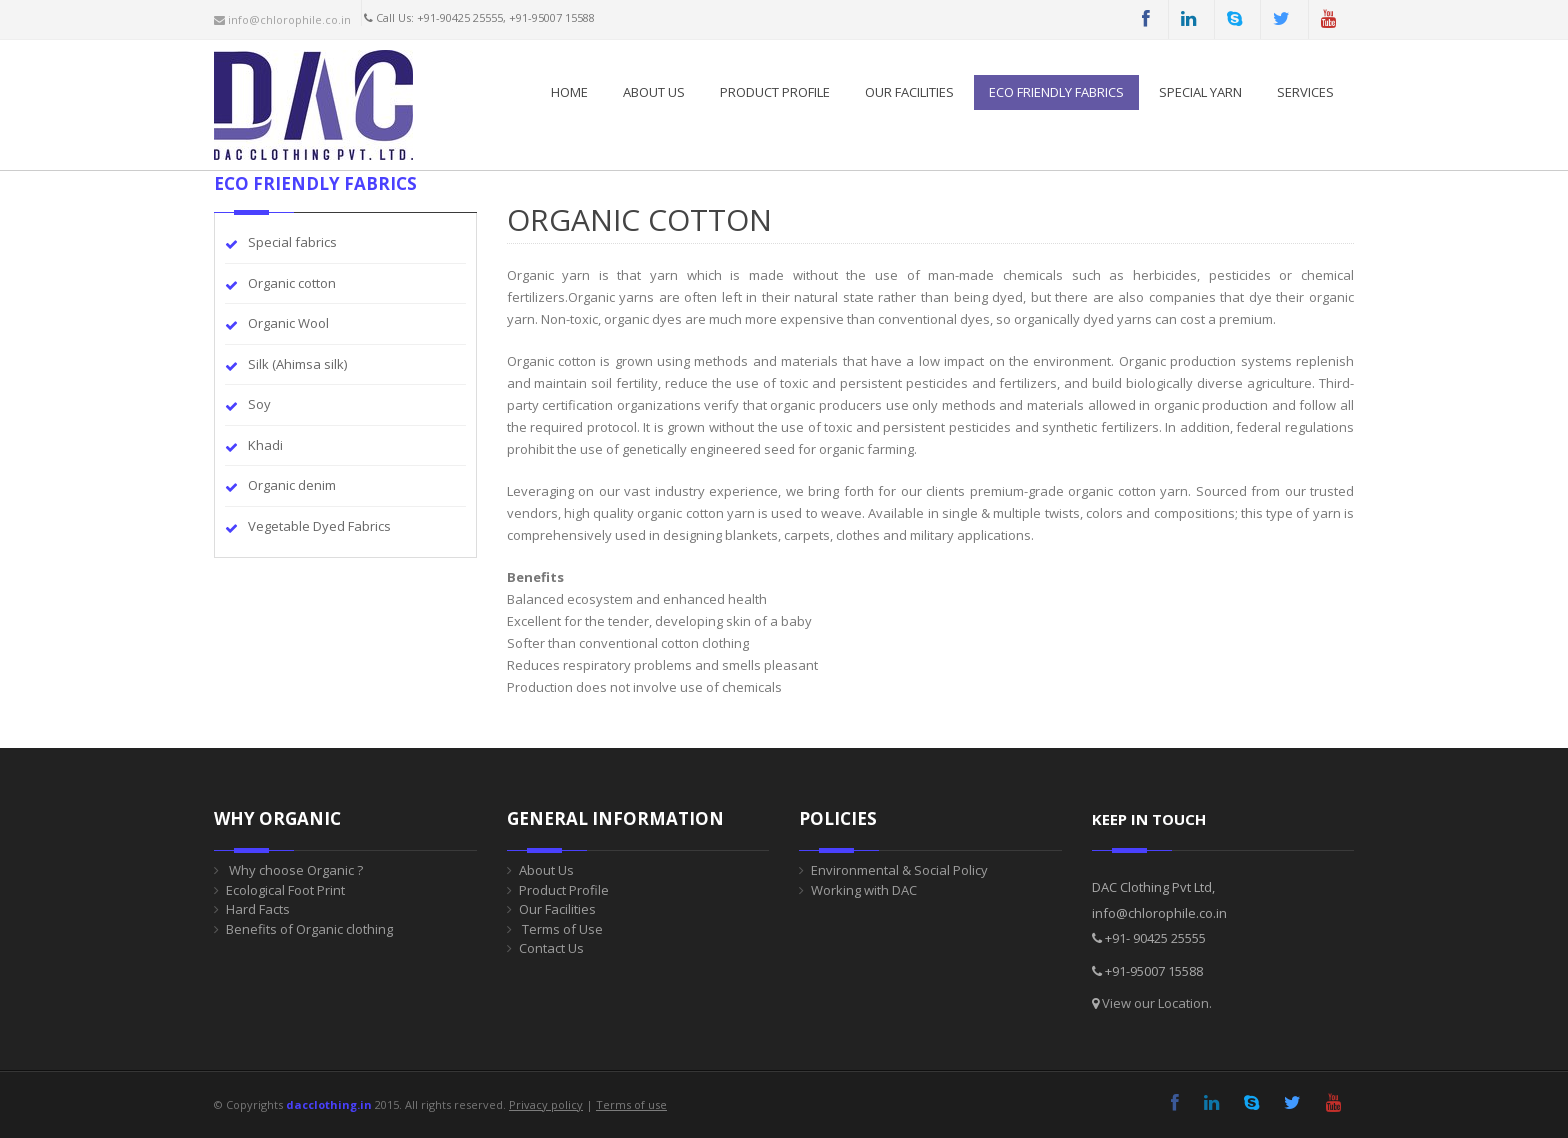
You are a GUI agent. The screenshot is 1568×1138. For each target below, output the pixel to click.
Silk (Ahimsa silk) (297, 364)
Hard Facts (258, 909)
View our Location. (1157, 1003)
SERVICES (1305, 92)
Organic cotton (292, 283)
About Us (654, 92)
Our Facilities (909, 92)
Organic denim (292, 485)
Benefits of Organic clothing (309, 929)
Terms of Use (561, 929)
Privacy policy (546, 1104)
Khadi (265, 445)
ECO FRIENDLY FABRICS (1056, 92)
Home (569, 92)
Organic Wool (288, 323)
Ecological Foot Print (285, 890)
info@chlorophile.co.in (282, 19)
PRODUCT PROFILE (775, 92)
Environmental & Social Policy (899, 870)
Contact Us (551, 948)
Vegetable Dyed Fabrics (319, 526)
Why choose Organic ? (294, 870)
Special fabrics (292, 242)
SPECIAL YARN (1200, 92)
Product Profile (564, 890)
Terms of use (631, 1104)
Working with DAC (864, 890)
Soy (259, 404)
